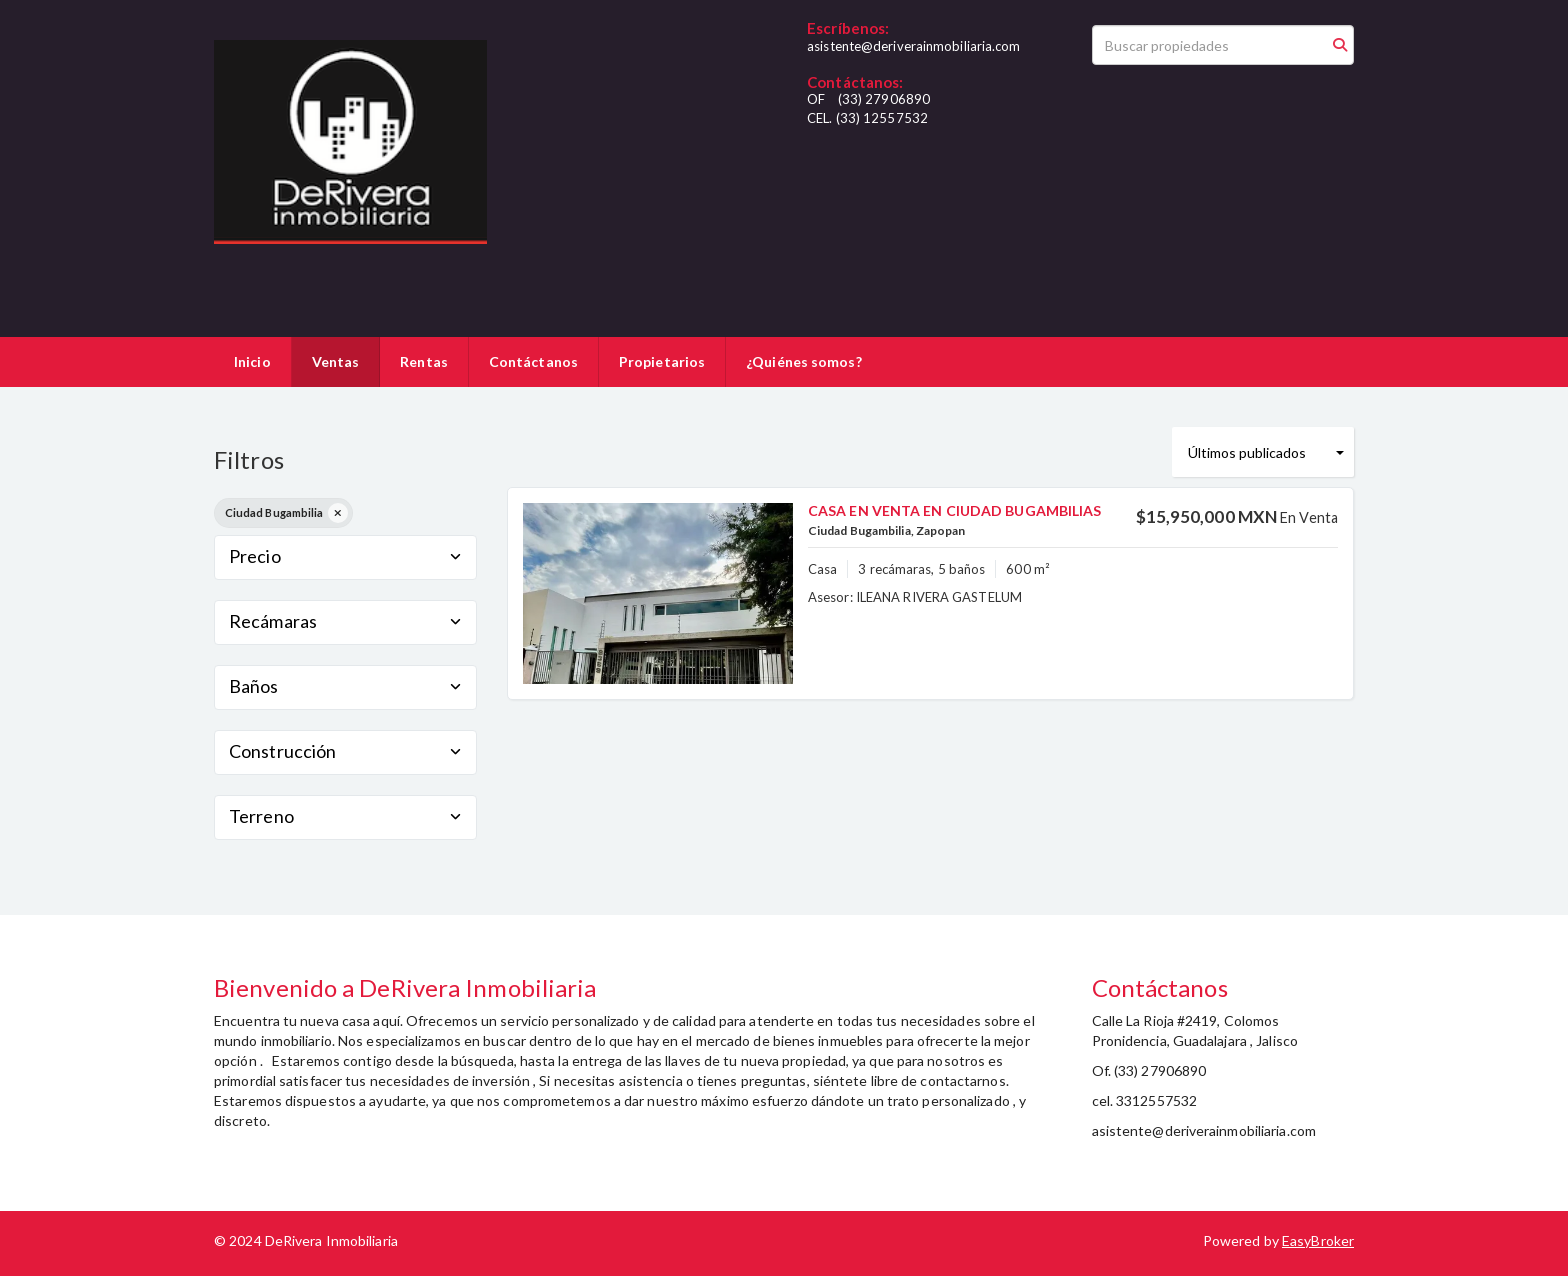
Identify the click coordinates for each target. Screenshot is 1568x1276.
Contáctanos (533, 361)
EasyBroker (1318, 1240)
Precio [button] (345, 556)
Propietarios (662, 361)
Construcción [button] (345, 751)
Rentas (424, 361)
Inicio (252, 361)
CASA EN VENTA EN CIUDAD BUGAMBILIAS (955, 510)
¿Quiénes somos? (804, 361)
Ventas (336, 361)
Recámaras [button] (345, 621)
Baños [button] (345, 686)
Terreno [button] (345, 816)
